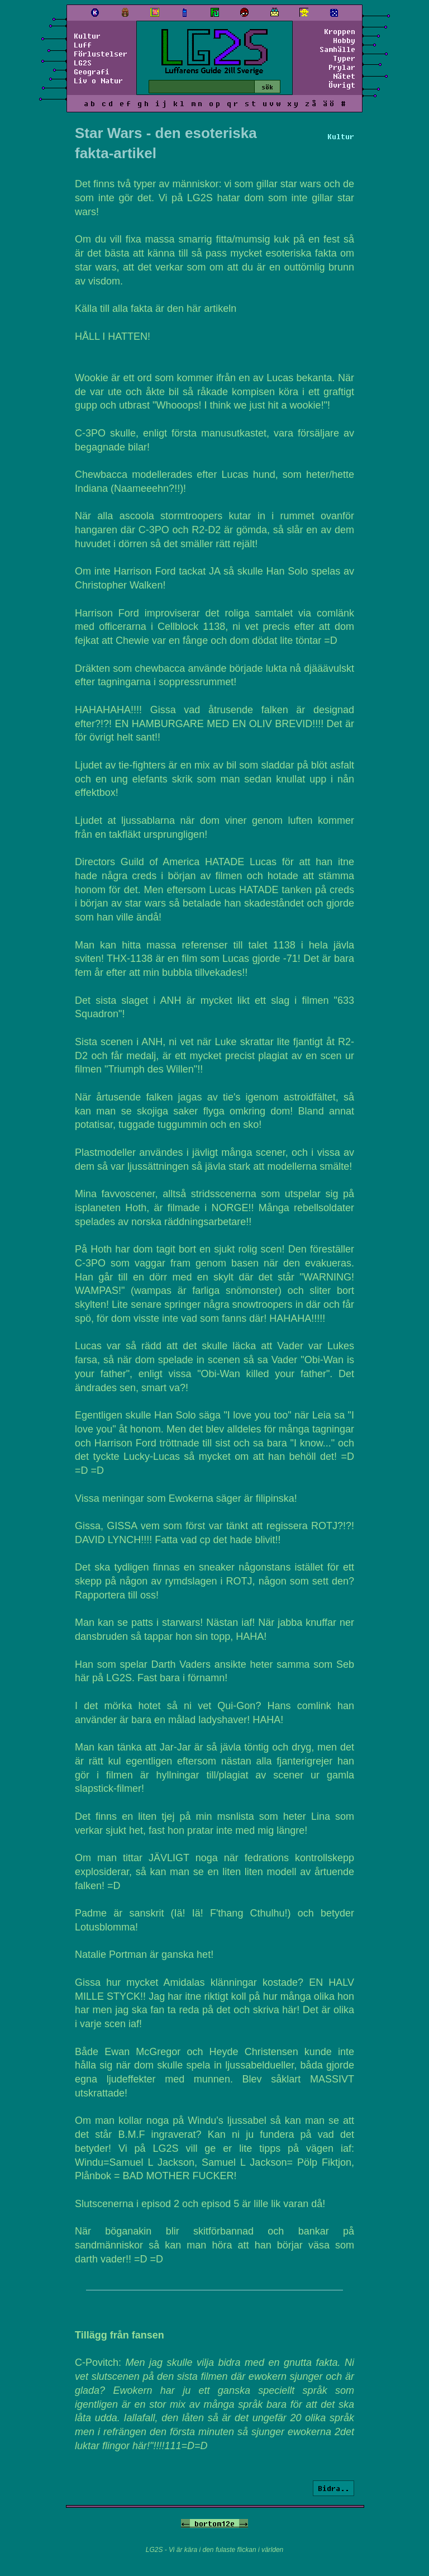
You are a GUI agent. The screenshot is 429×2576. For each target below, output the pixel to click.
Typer (344, 58)
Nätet (344, 76)
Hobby (344, 40)
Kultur (87, 35)
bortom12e (214, 2523)
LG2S (83, 62)
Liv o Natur (98, 80)
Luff (83, 44)
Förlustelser (100, 53)
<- (185, 2523)
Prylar (341, 67)
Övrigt (341, 84)
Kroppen (339, 31)
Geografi (91, 71)
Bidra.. (333, 2488)
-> (243, 2523)
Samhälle (337, 49)
